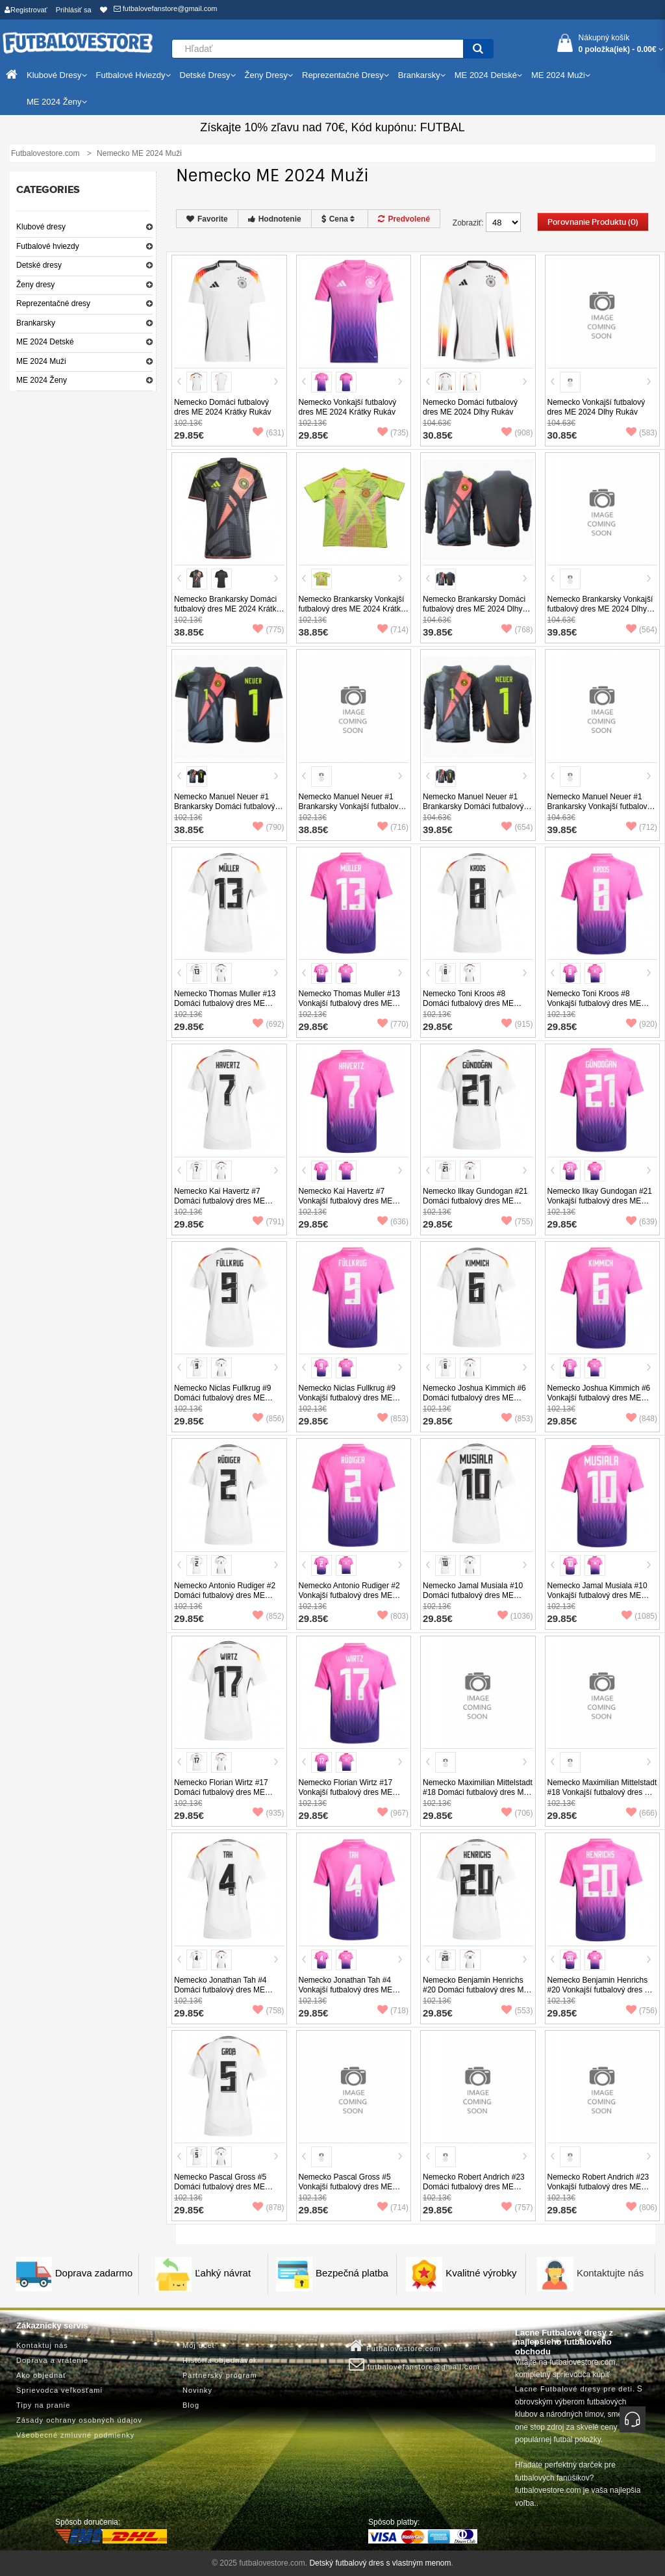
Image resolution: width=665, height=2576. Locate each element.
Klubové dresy (41, 226)
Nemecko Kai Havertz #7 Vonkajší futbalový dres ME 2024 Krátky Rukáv (346, 1201)
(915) (517, 1024)
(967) (392, 1813)
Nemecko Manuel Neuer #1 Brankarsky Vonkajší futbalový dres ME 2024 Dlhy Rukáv (599, 806)
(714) (392, 630)
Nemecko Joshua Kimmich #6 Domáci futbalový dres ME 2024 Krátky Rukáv (474, 1398)
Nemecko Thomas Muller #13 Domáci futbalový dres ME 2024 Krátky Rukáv (225, 1003)
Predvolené (404, 219)
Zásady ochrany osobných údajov (79, 2420)
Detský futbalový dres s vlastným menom (380, 2563)
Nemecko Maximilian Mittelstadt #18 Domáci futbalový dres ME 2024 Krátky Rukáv (478, 1792)
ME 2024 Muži (41, 361)
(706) (517, 1813)
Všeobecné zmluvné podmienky (75, 2435)
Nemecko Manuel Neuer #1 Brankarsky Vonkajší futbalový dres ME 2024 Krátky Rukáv (351, 806)
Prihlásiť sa (74, 10)
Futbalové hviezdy (47, 246)
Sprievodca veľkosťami (59, 2390)
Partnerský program (219, 2375)
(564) (641, 630)
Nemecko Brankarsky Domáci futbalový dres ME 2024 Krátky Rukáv (227, 609)
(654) (517, 827)
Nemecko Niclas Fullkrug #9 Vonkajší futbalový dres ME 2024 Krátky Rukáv (347, 1398)
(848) (641, 1418)
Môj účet (198, 2345)
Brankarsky (35, 323)
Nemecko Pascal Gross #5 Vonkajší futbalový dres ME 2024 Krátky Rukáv (346, 2186)
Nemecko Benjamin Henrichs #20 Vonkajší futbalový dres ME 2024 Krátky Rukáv (602, 1990)
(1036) (515, 1616)
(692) (268, 1024)
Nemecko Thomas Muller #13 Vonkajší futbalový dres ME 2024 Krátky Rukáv (350, 1003)
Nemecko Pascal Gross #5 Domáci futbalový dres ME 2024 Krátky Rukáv (220, 2186)
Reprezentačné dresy (53, 303)
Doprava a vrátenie (52, 2360)
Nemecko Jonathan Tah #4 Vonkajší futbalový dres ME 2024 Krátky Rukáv (346, 1990)
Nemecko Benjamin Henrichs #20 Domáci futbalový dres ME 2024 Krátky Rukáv (476, 1990)
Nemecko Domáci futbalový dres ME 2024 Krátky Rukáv (222, 407)
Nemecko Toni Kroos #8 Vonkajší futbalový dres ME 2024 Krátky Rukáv (594, 1003)
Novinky (197, 2390)
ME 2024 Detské (45, 341)
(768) (517, 630)
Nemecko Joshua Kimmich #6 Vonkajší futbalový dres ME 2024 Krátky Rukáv (599, 1398)
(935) (268, 1813)
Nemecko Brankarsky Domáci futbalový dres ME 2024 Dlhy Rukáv (474, 609)
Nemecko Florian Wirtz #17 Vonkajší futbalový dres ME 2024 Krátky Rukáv (346, 1792)
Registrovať (26, 10)
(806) (641, 2207)
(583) (641, 433)
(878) (268, 2207)
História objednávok (220, 2360)
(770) (392, 1024)
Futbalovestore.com (395, 2346)
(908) (517, 433)
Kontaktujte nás (610, 2272)
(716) (392, 827)
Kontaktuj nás (42, 2345)
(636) (392, 1222)
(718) (392, 2010)
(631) (268, 433)
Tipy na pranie (43, 2405)
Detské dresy (39, 265)
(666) (641, 1813)
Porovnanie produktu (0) (592, 222)
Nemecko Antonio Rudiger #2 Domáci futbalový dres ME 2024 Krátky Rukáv (224, 1595)
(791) (268, 1222)
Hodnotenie (274, 219)
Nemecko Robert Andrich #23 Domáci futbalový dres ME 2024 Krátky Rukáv (474, 2186)
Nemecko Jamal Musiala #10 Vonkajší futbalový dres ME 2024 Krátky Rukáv (597, 1595)
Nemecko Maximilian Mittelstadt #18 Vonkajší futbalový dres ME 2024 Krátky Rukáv (602, 1792)
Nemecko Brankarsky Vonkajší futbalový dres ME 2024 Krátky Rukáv (352, 609)
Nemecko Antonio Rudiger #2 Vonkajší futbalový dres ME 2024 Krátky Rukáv (349, 1595)
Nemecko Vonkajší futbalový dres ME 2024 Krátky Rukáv (348, 407)
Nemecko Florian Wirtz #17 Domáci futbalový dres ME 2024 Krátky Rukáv (221, 1792)
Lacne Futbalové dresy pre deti (574, 2389)
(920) (641, 1024)
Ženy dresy (35, 284)
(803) (392, 1616)
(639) (641, 1222)
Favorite (207, 219)
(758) (268, 2010)
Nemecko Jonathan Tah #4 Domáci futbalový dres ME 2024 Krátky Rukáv (220, 1990)
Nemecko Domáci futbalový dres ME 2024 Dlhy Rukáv (470, 407)
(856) (268, 1418)
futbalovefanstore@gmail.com (166, 8)
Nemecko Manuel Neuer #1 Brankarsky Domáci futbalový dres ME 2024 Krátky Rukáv (224, 806)
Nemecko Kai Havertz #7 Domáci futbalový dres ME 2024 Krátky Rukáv (219, 1201)
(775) (268, 630)
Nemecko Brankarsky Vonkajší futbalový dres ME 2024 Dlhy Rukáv (600, 609)
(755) (517, 1222)
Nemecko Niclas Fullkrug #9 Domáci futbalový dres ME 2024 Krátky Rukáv (222, 1398)
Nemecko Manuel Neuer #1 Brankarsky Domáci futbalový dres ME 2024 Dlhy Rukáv (473, 806)
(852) (268, 1616)
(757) (517, 2207)
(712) (641, 827)
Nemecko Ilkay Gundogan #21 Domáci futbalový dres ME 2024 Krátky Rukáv (475, 1201)
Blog (190, 2405)
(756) (641, 2010)
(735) (392, 433)
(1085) (639, 1616)
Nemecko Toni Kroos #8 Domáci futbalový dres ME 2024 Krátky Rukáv (468, 1003)
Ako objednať (41, 2375)
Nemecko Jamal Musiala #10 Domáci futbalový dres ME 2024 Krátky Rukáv (473, 1595)
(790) (268, 827)
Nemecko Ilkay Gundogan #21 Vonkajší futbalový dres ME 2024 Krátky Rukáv (599, 1201)
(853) (392, 1418)
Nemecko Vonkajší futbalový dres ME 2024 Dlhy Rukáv (596, 407)
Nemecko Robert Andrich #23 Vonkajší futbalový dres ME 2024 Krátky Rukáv (598, 2186)
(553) (517, 2010)
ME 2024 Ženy (41, 380)
